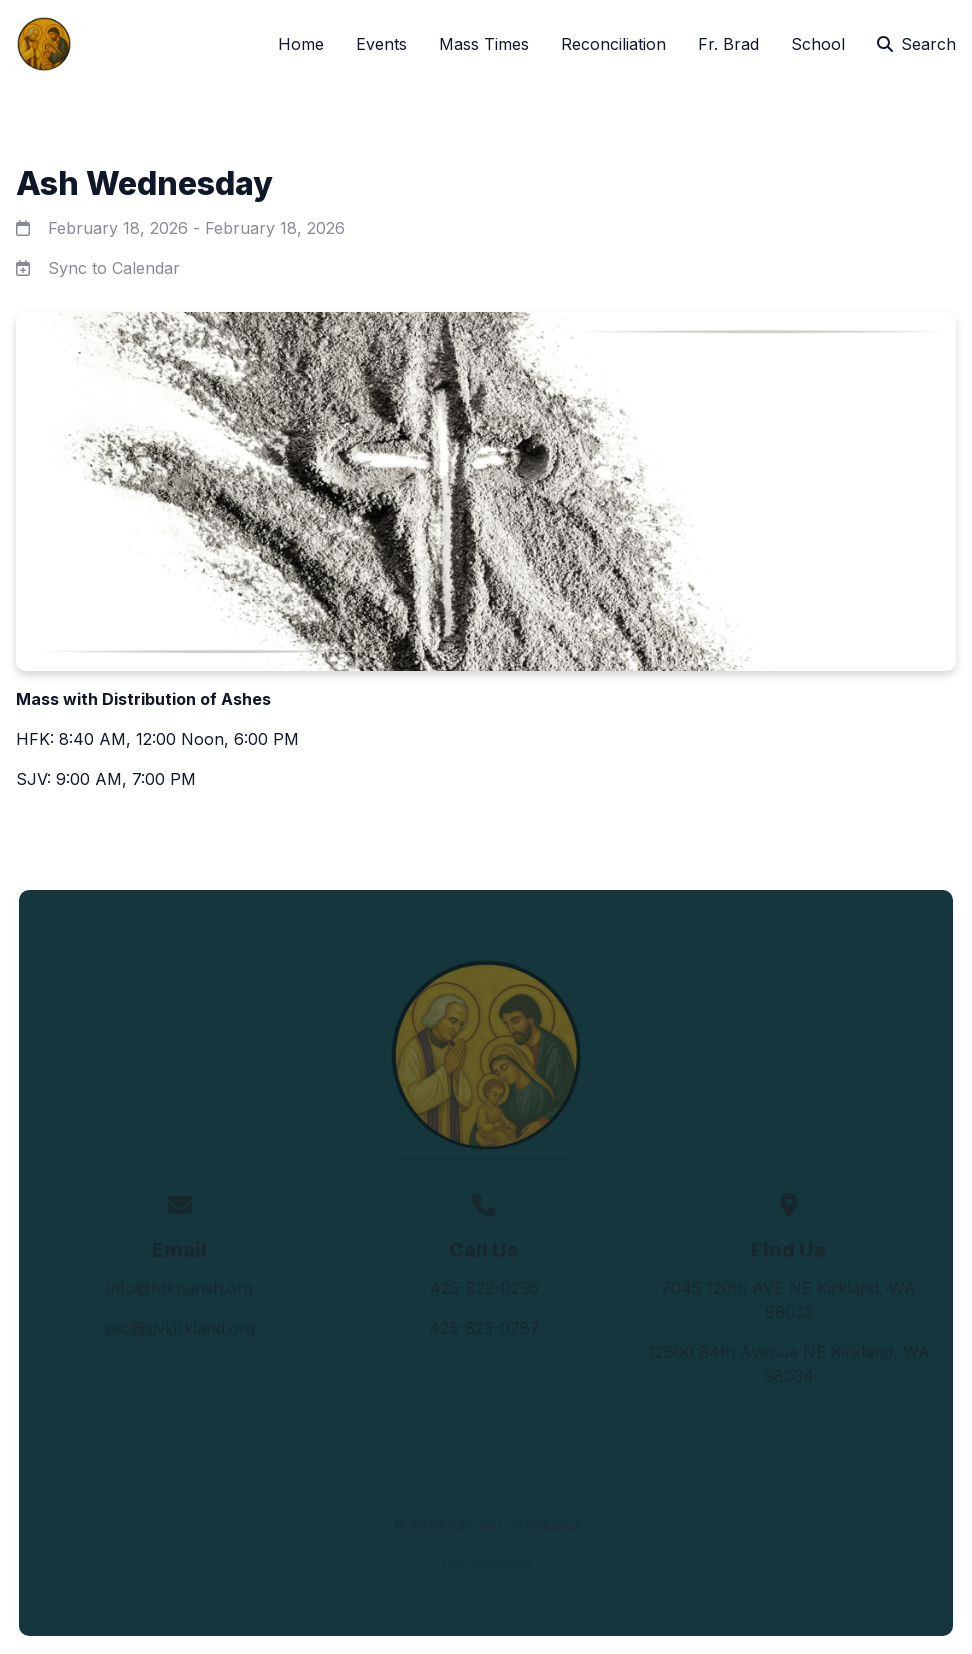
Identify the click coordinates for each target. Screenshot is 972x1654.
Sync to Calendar (114, 268)
